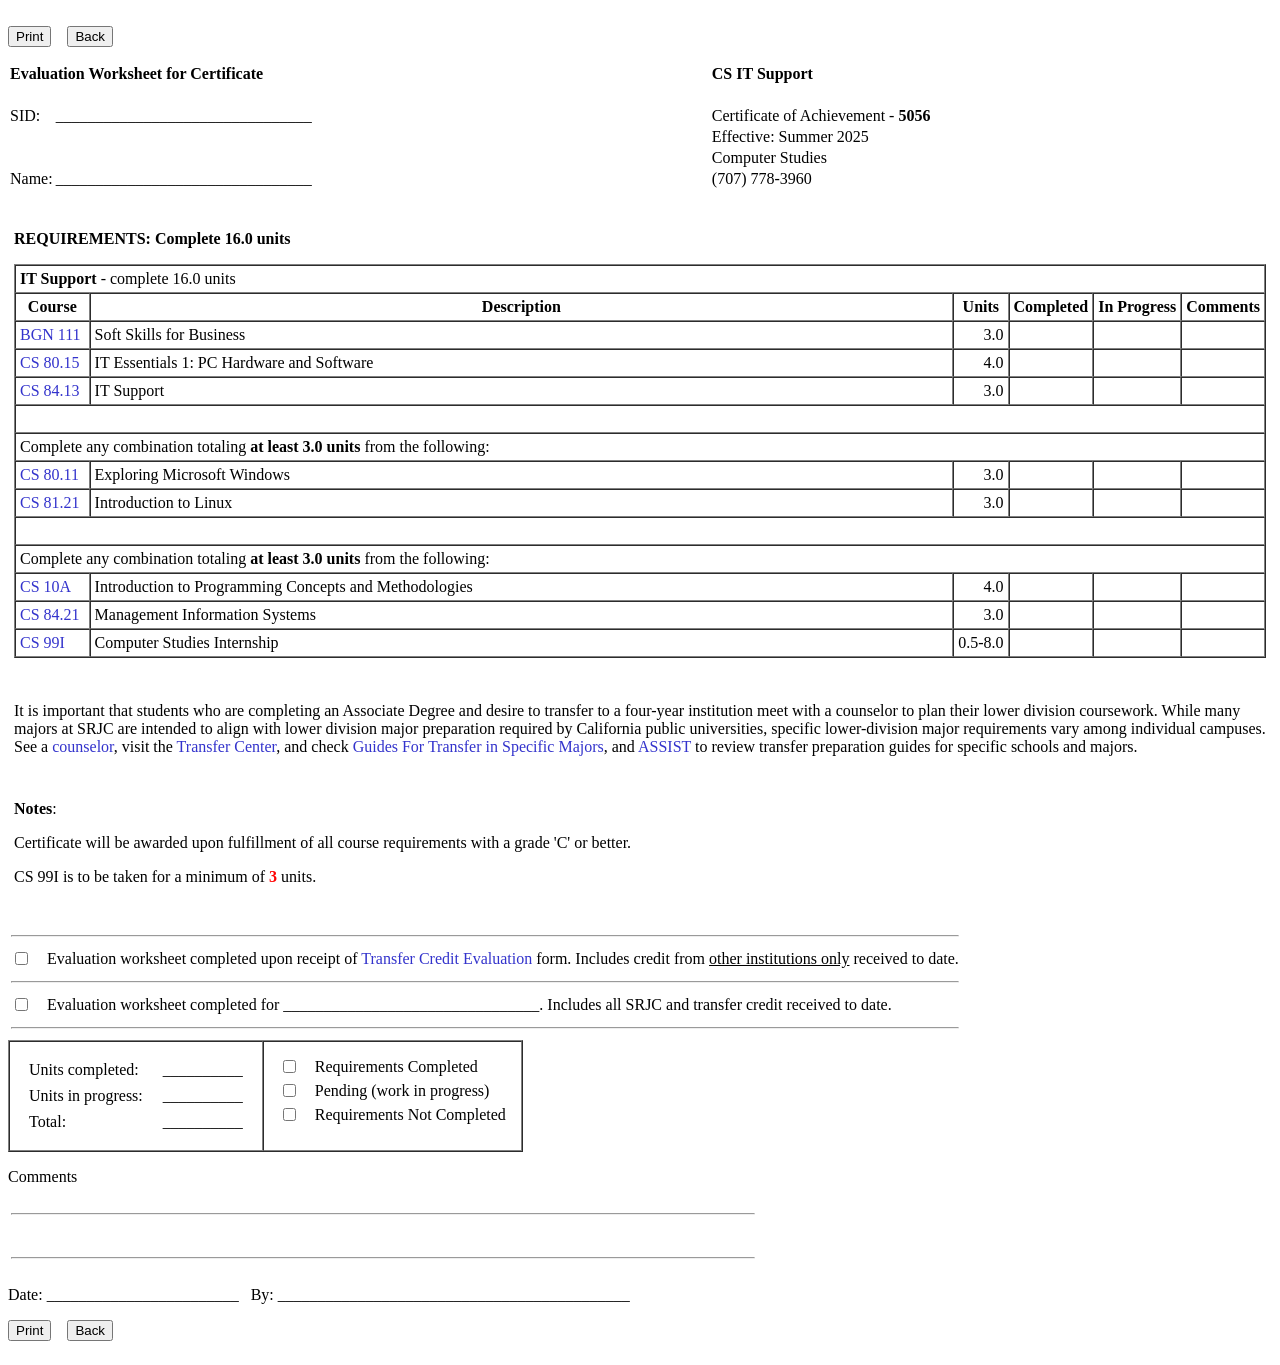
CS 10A (45, 586)
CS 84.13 (50, 390)
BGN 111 (50, 334)
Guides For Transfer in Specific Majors (478, 746)
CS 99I (42, 642)
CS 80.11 (49, 474)
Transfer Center (227, 746)
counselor (83, 746)
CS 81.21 (50, 502)
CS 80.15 (50, 362)
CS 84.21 (50, 614)
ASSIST (664, 746)
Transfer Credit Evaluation (446, 958)
